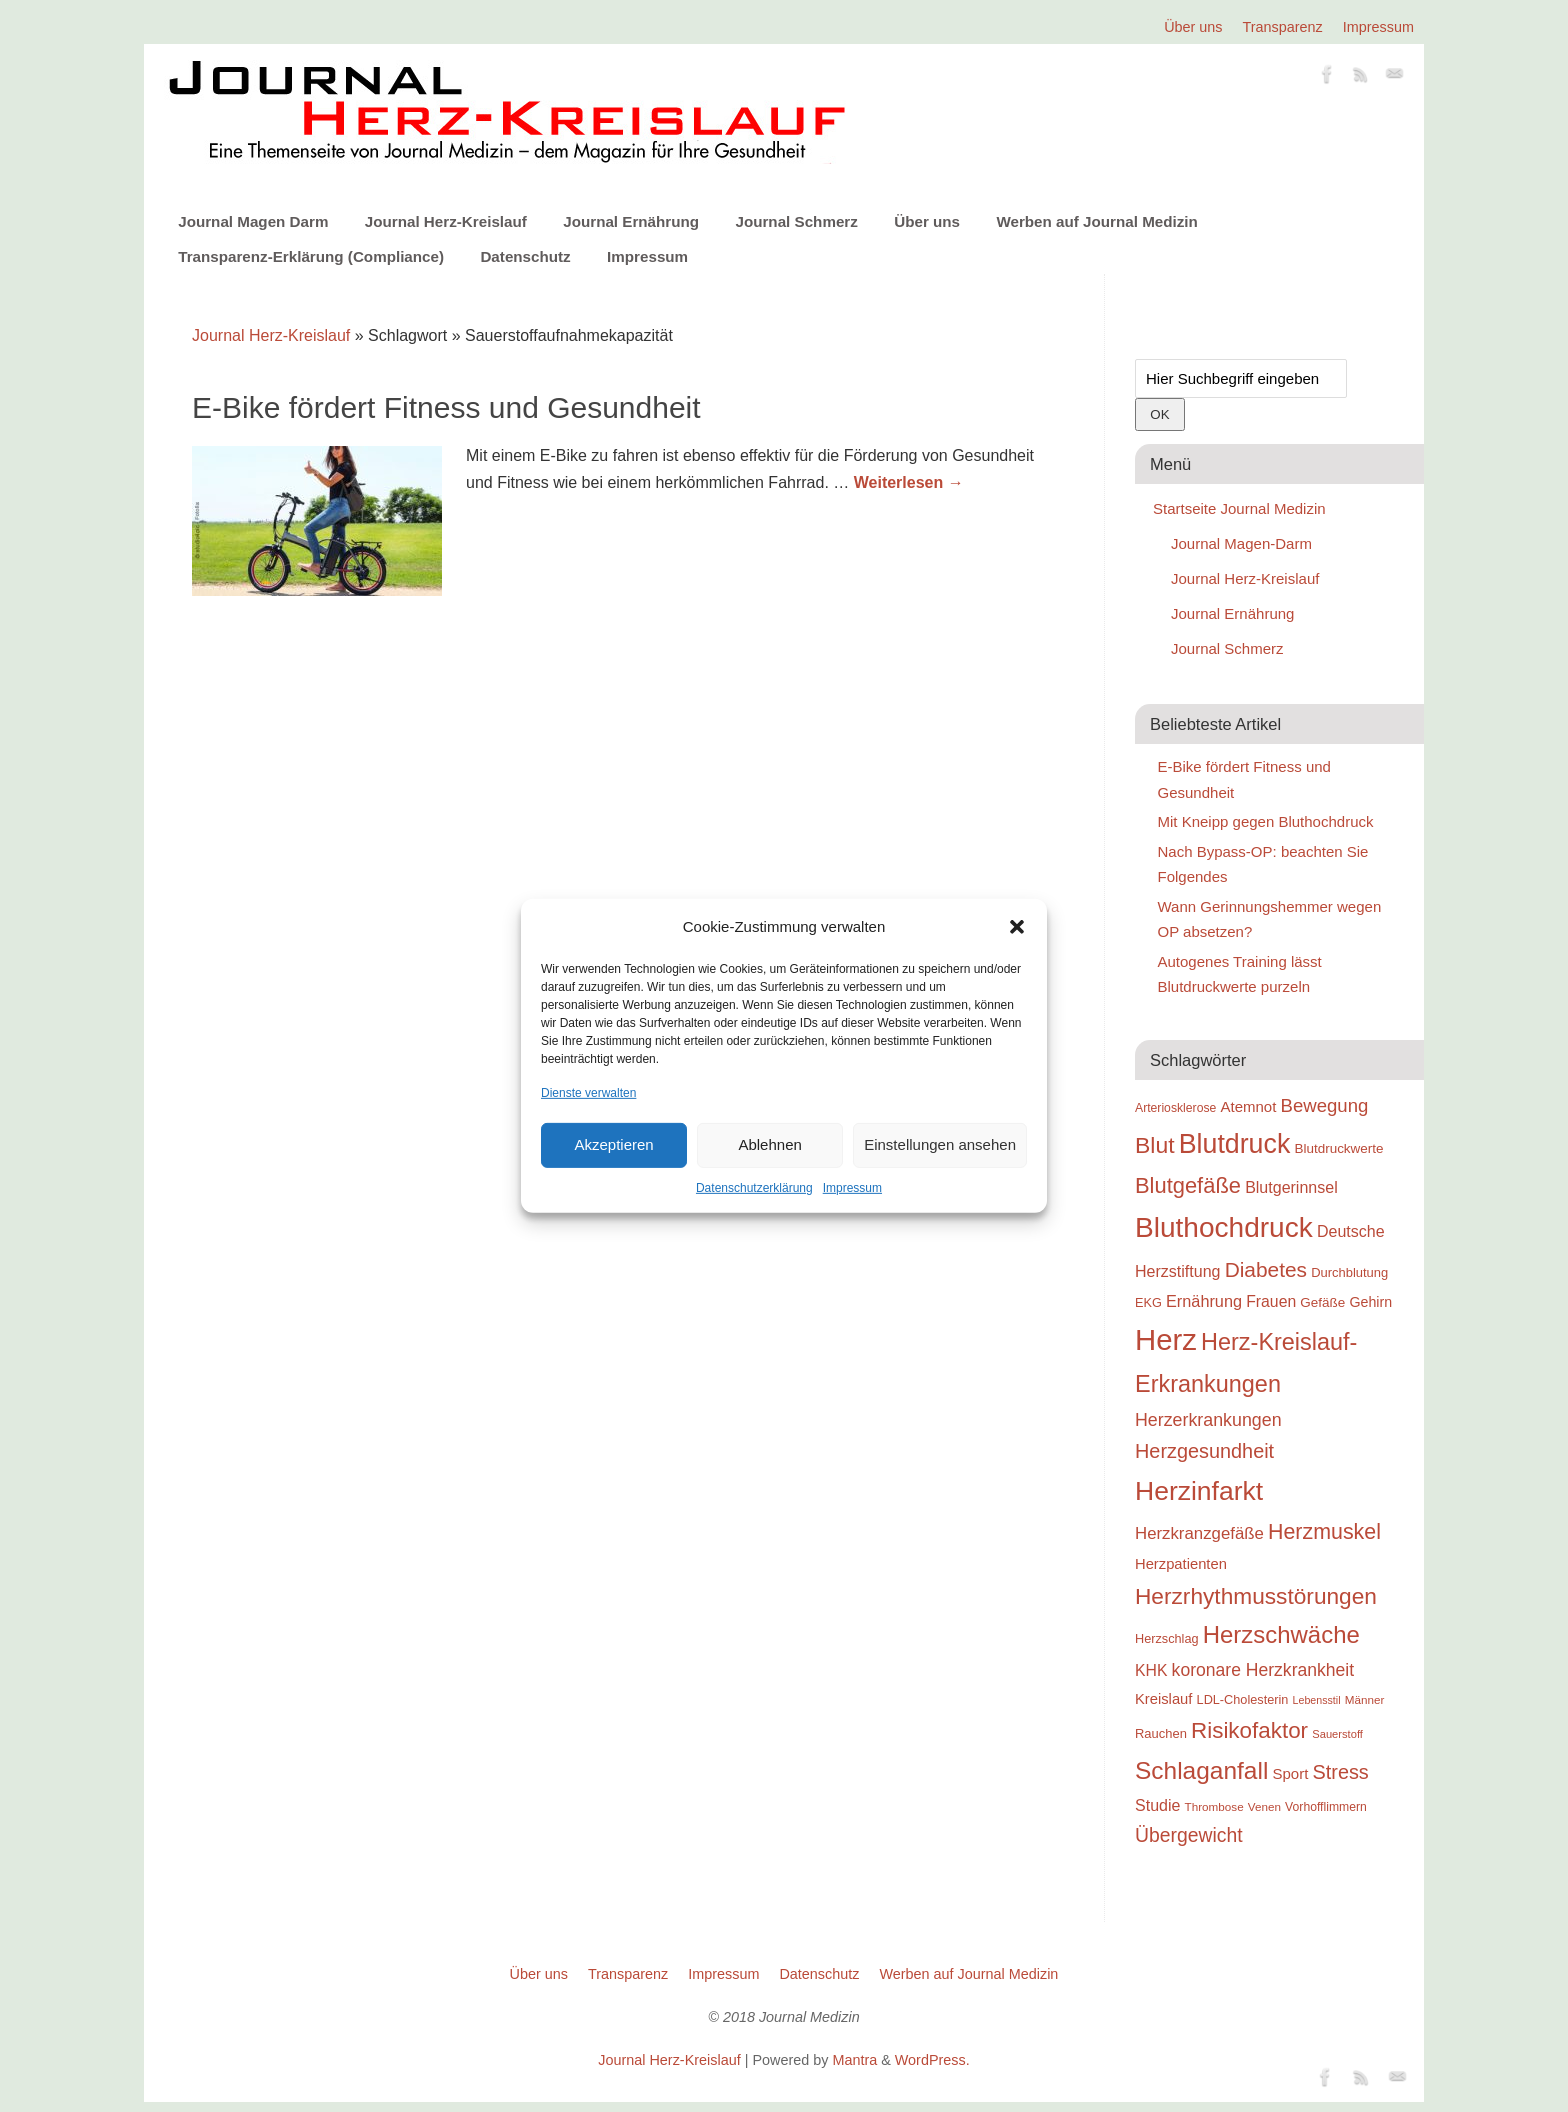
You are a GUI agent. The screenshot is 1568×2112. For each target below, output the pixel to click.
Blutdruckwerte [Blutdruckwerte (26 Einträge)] (1338, 1148)
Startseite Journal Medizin (1239, 508)
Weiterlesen (909, 482)
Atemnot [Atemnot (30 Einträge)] (1248, 1106)
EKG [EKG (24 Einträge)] (1148, 1302)
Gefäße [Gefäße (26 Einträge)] (1322, 1302)
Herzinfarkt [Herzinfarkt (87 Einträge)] (1199, 1491)
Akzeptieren (613, 1144)
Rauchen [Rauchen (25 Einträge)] (1161, 1733)
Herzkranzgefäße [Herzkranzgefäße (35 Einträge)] (1199, 1533)
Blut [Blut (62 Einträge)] (1155, 1145)
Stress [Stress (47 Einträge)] (1341, 1772)
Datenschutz (525, 256)
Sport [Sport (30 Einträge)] (1290, 1773)
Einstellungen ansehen (940, 1144)
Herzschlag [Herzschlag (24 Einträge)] (1167, 1638)
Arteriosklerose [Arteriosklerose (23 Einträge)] (1175, 1108)
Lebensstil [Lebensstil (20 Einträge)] (1317, 1700)
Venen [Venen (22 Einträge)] (1264, 1806)
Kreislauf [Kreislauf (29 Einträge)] (1163, 1699)
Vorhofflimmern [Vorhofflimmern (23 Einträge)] (1326, 1807)
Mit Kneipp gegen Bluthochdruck (1266, 821)
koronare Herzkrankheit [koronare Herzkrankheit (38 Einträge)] (1263, 1670)
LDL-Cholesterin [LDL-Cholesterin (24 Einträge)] (1243, 1699)
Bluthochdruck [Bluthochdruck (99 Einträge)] (1224, 1227)
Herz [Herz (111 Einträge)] (1166, 1339)
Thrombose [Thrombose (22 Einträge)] (1214, 1806)
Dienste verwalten (588, 1092)
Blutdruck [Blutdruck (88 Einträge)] (1235, 1144)
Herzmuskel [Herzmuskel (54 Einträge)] (1324, 1532)
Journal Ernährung (631, 221)
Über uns (1193, 27)
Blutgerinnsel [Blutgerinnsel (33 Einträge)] (1291, 1187)
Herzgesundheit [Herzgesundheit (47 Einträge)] (1204, 1451)
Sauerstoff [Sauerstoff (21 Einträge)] (1337, 1734)
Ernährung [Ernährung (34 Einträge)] (1204, 1301)
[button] (1017, 927)
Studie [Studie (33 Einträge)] (1157, 1805)
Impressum (852, 1188)
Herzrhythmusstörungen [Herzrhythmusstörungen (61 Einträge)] (1256, 1596)
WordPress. (932, 2060)
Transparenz (1283, 27)
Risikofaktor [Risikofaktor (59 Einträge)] (1249, 1730)
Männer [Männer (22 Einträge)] (1365, 1699)
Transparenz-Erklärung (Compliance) (311, 256)
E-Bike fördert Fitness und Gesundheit (446, 407)
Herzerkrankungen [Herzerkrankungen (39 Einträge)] (1208, 1420)
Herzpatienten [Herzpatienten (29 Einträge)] (1181, 1564)
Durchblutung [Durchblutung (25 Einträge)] (1349, 1272)
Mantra (854, 2060)
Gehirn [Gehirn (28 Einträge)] (1370, 1302)
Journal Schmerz (796, 221)
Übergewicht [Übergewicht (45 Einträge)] (1189, 1835)
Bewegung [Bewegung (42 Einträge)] (1325, 1105)
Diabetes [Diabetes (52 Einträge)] (1266, 1269)
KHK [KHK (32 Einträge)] (1151, 1670)
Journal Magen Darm (253, 221)
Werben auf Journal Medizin (1096, 221)
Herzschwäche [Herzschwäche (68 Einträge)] (1281, 1634)
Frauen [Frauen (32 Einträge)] (1271, 1301)
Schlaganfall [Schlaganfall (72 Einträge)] (1201, 1770)
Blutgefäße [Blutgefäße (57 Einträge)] (1188, 1185)
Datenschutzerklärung (754, 1188)
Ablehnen (769, 1144)
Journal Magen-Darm (1241, 543)
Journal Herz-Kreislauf (446, 221)
